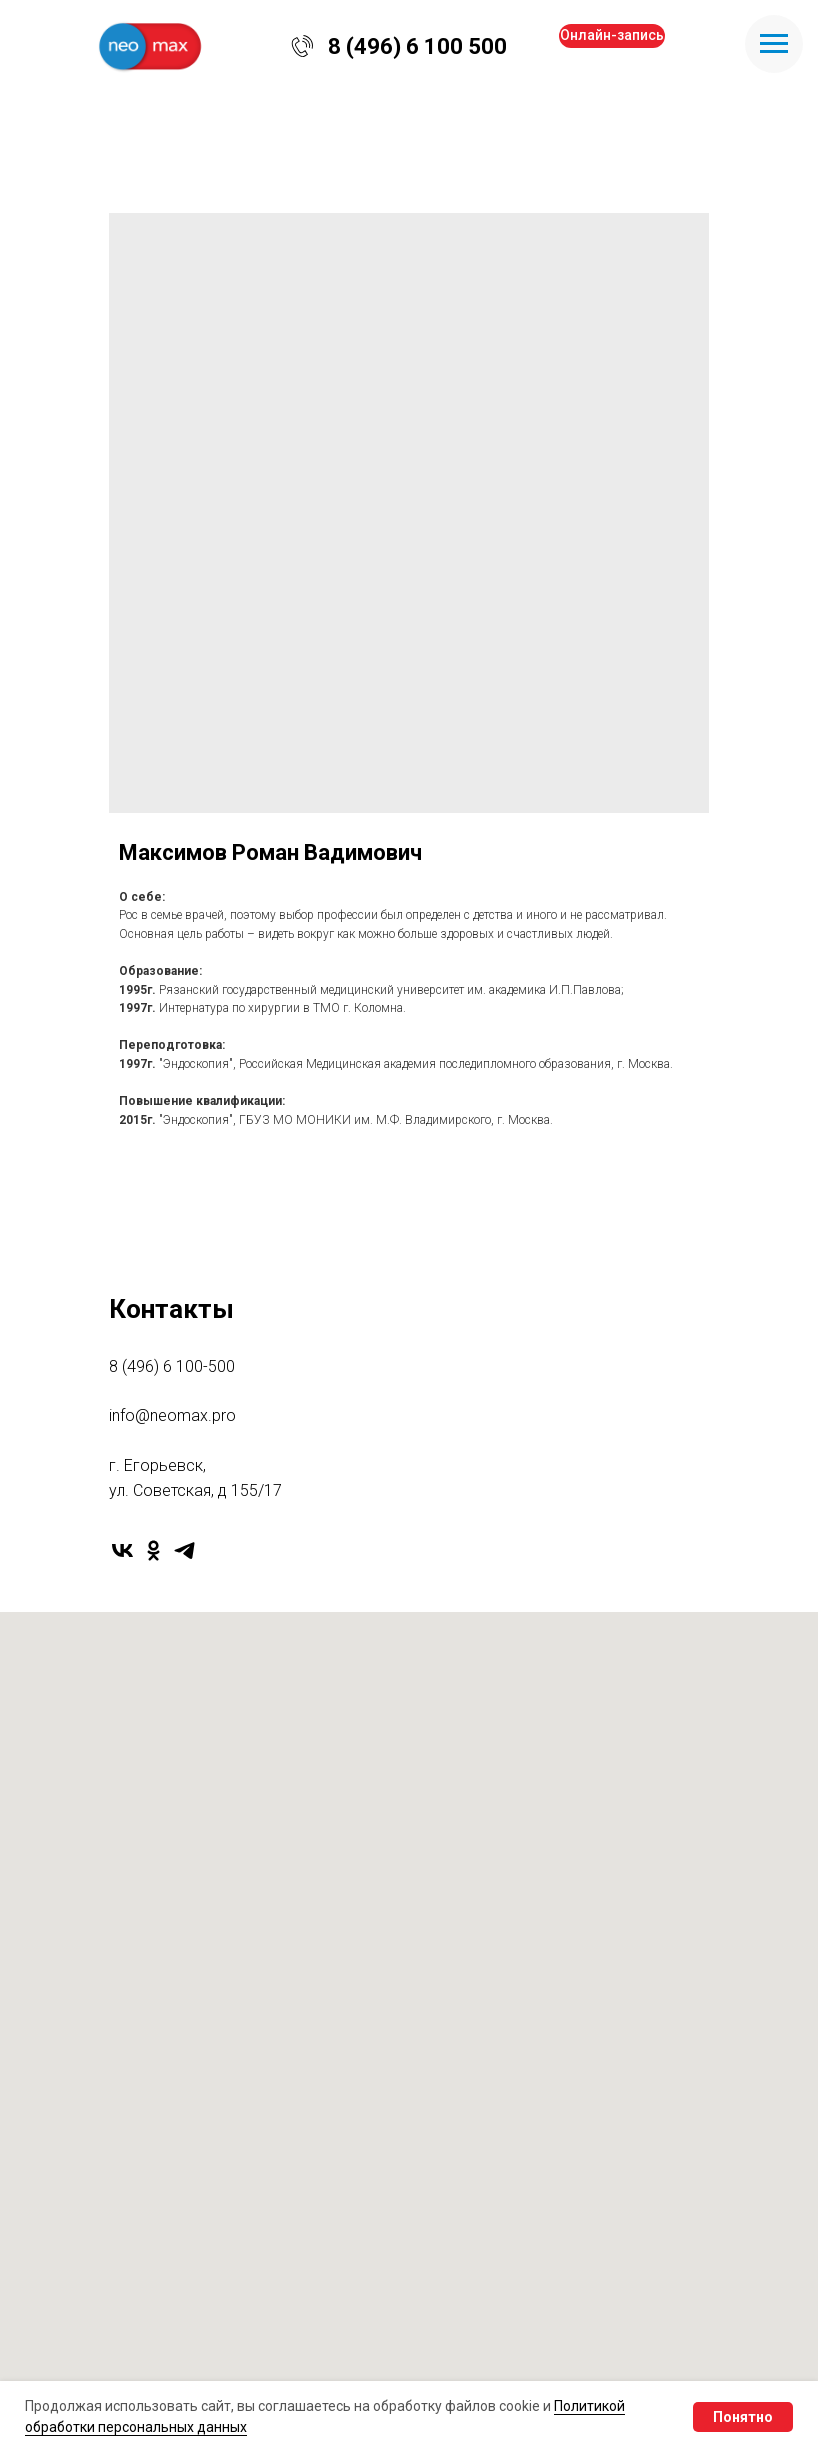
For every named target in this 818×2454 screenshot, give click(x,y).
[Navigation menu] (774, 44)
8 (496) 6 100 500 (417, 46)
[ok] (153, 1550)
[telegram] (184, 1550)
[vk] (122, 1550)
